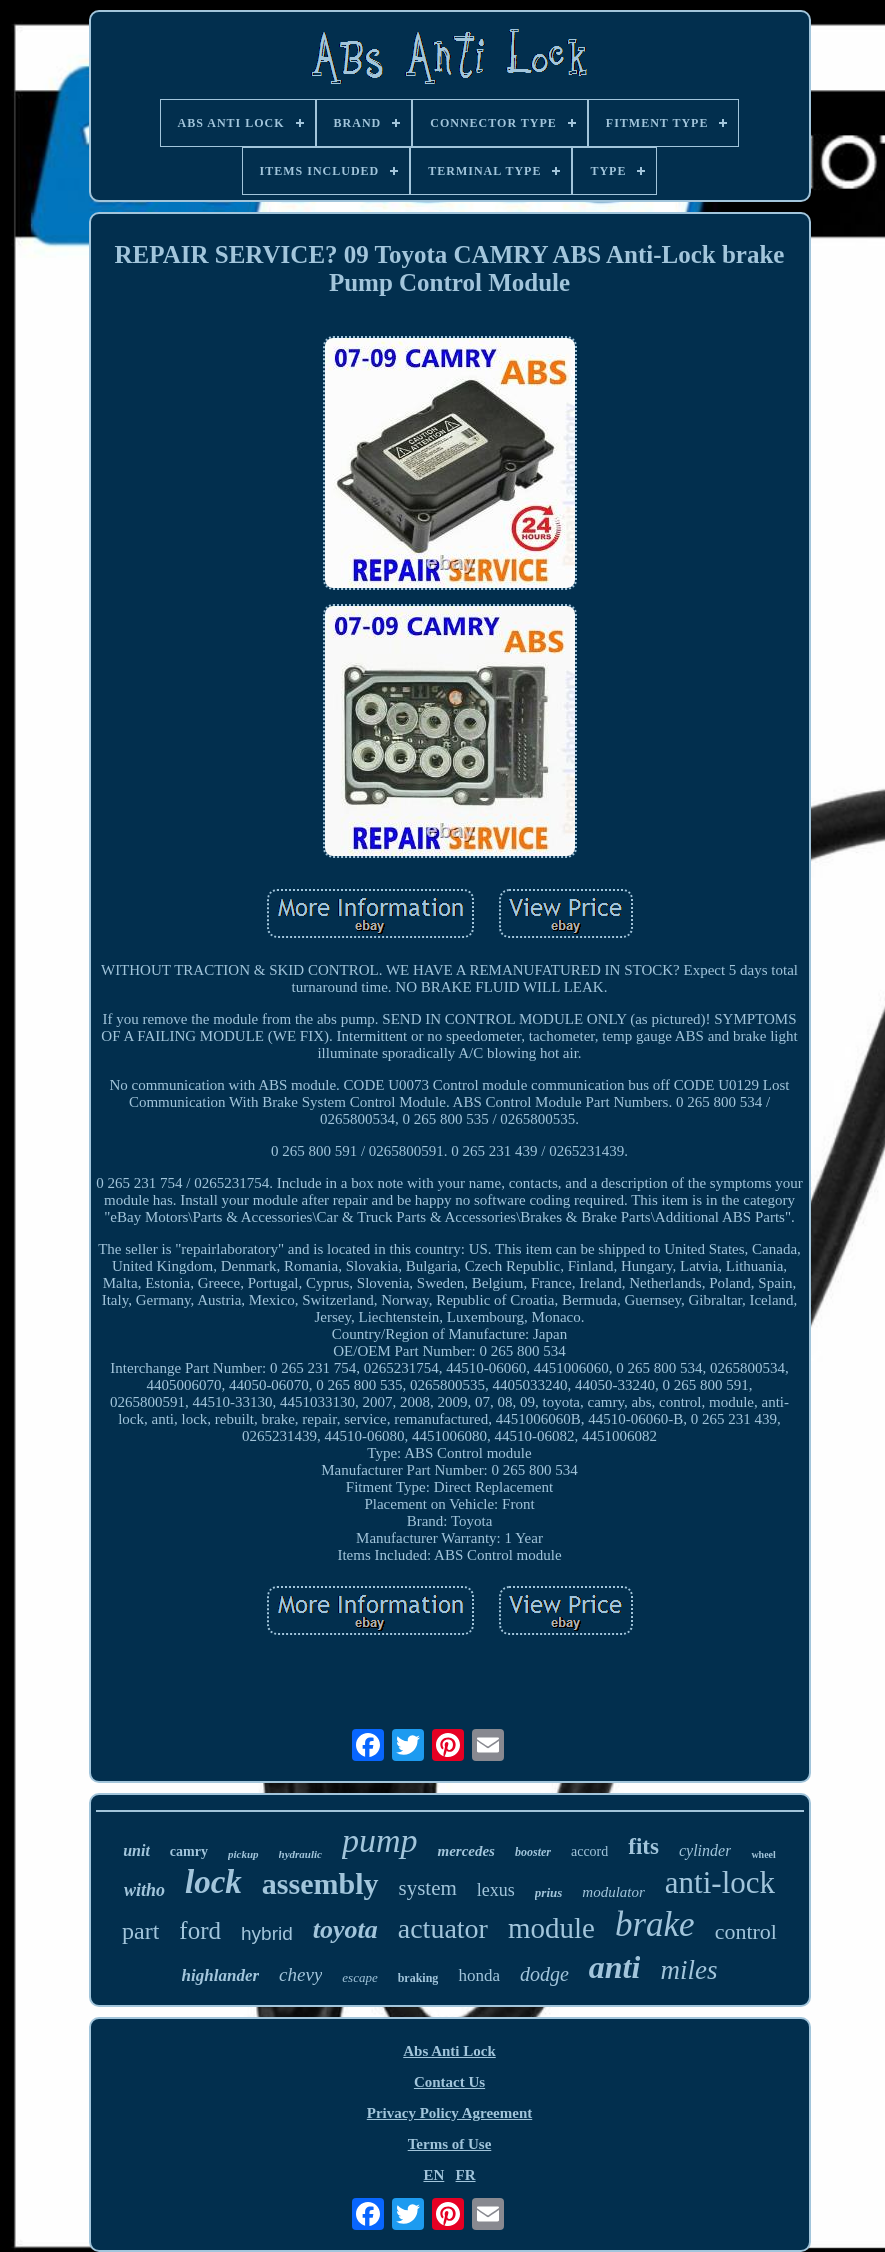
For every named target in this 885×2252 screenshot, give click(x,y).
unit (136, 1850)
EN (433, 2175)
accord (589, 1851)
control (746, 1931)
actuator (443, 1928)
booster (533, 1852)
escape (359, 1977)
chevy (300, 1974)
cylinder (705, 1850)
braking (418, 1978)
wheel (763, 1854)
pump (380, 1840)
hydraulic (300, 1854)
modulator (613, 1892)
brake (655, 1924)
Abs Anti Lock (449, 2051)
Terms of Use (450, 2144)
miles (688, 1970)
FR (466, 2175)
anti (615, 1967)
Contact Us (449, 2082)
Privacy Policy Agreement (450, 2113)
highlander (220, 1975)
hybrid (267, 1933)
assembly (320, 1883)
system (428, 1888)
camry (189, 1851)
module (551, 1928)
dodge (544, 1974)
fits (643, 1846)
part (140, 1931)
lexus (496, 1890)
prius (548, 1892)
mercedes (465, 1851)
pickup (243, 1854)
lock (213, 1882)
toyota (345, 1929)
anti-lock (720, 1882)
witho (144, 1890)
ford (200, 1930)
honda (479, 1975)
